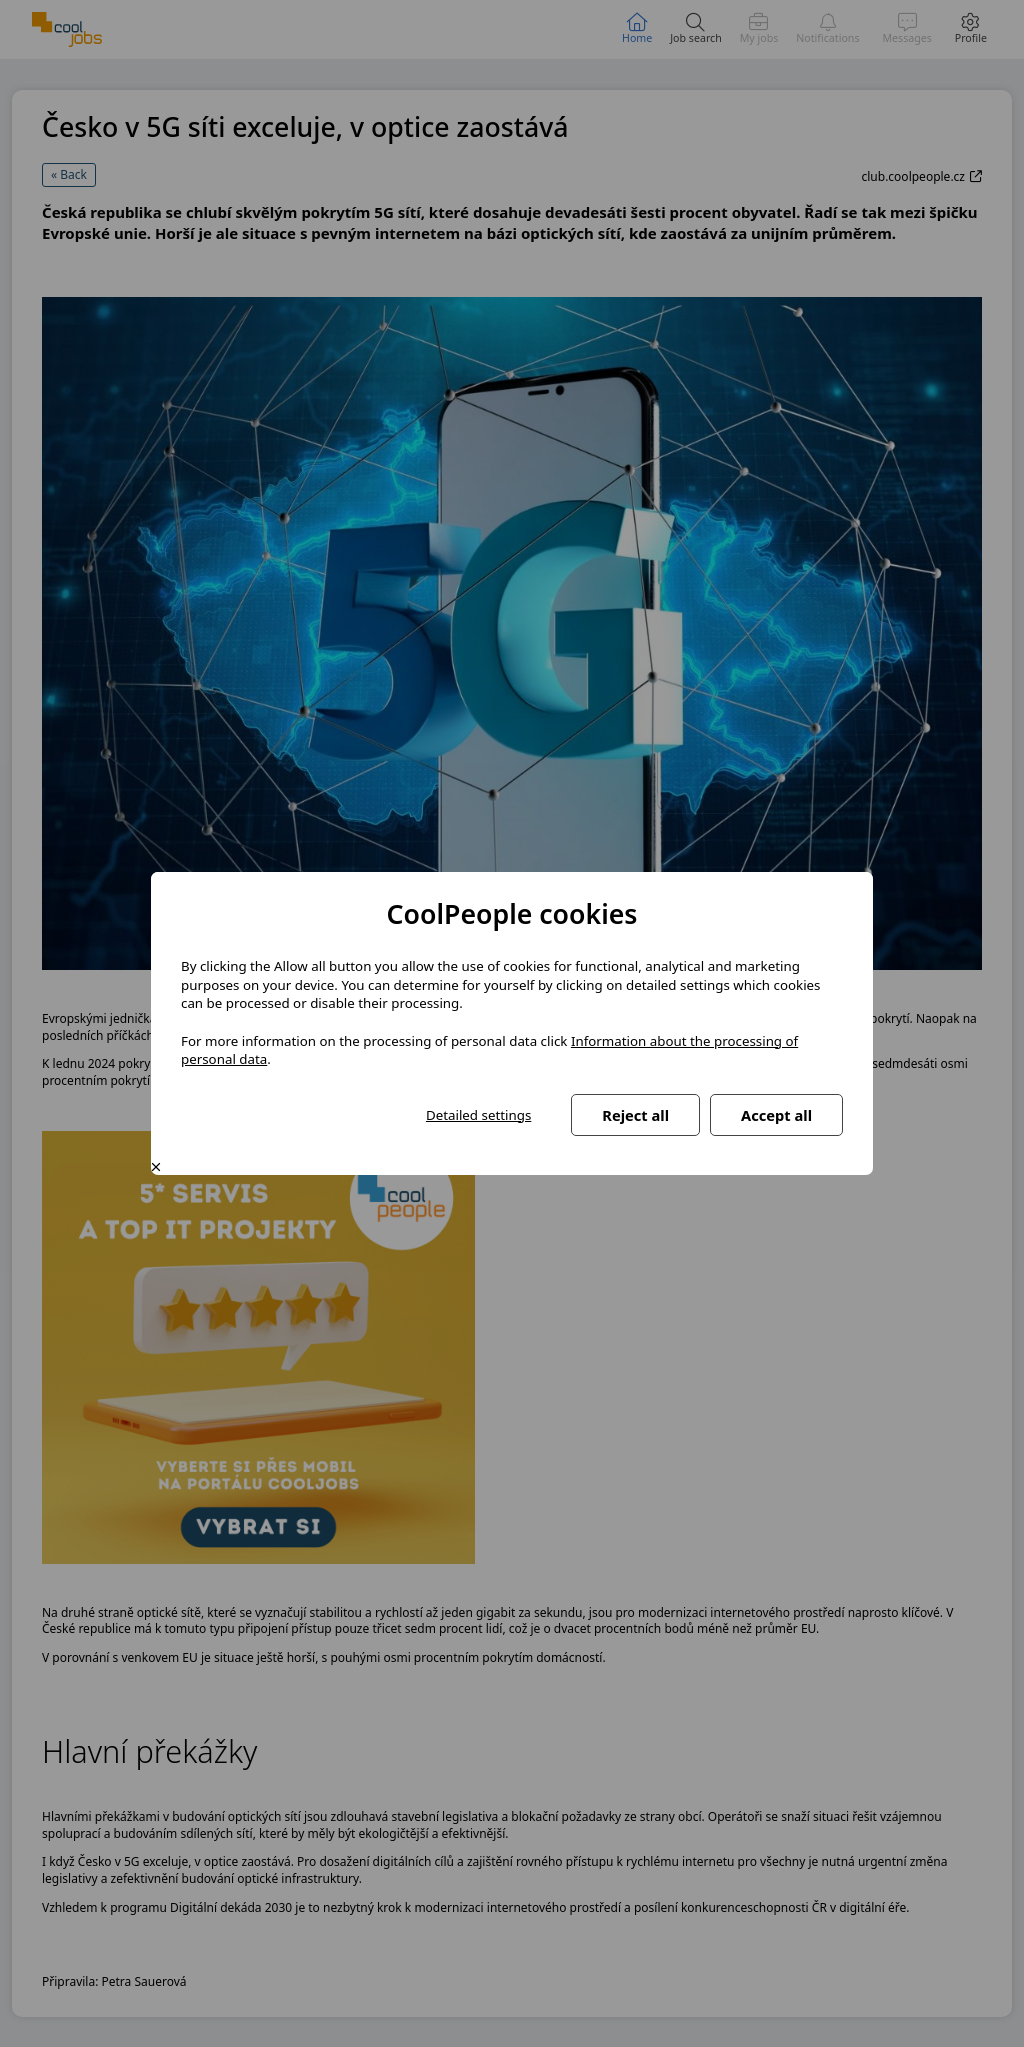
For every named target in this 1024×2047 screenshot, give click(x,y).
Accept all (776, 1115)
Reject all (635, 1115)
